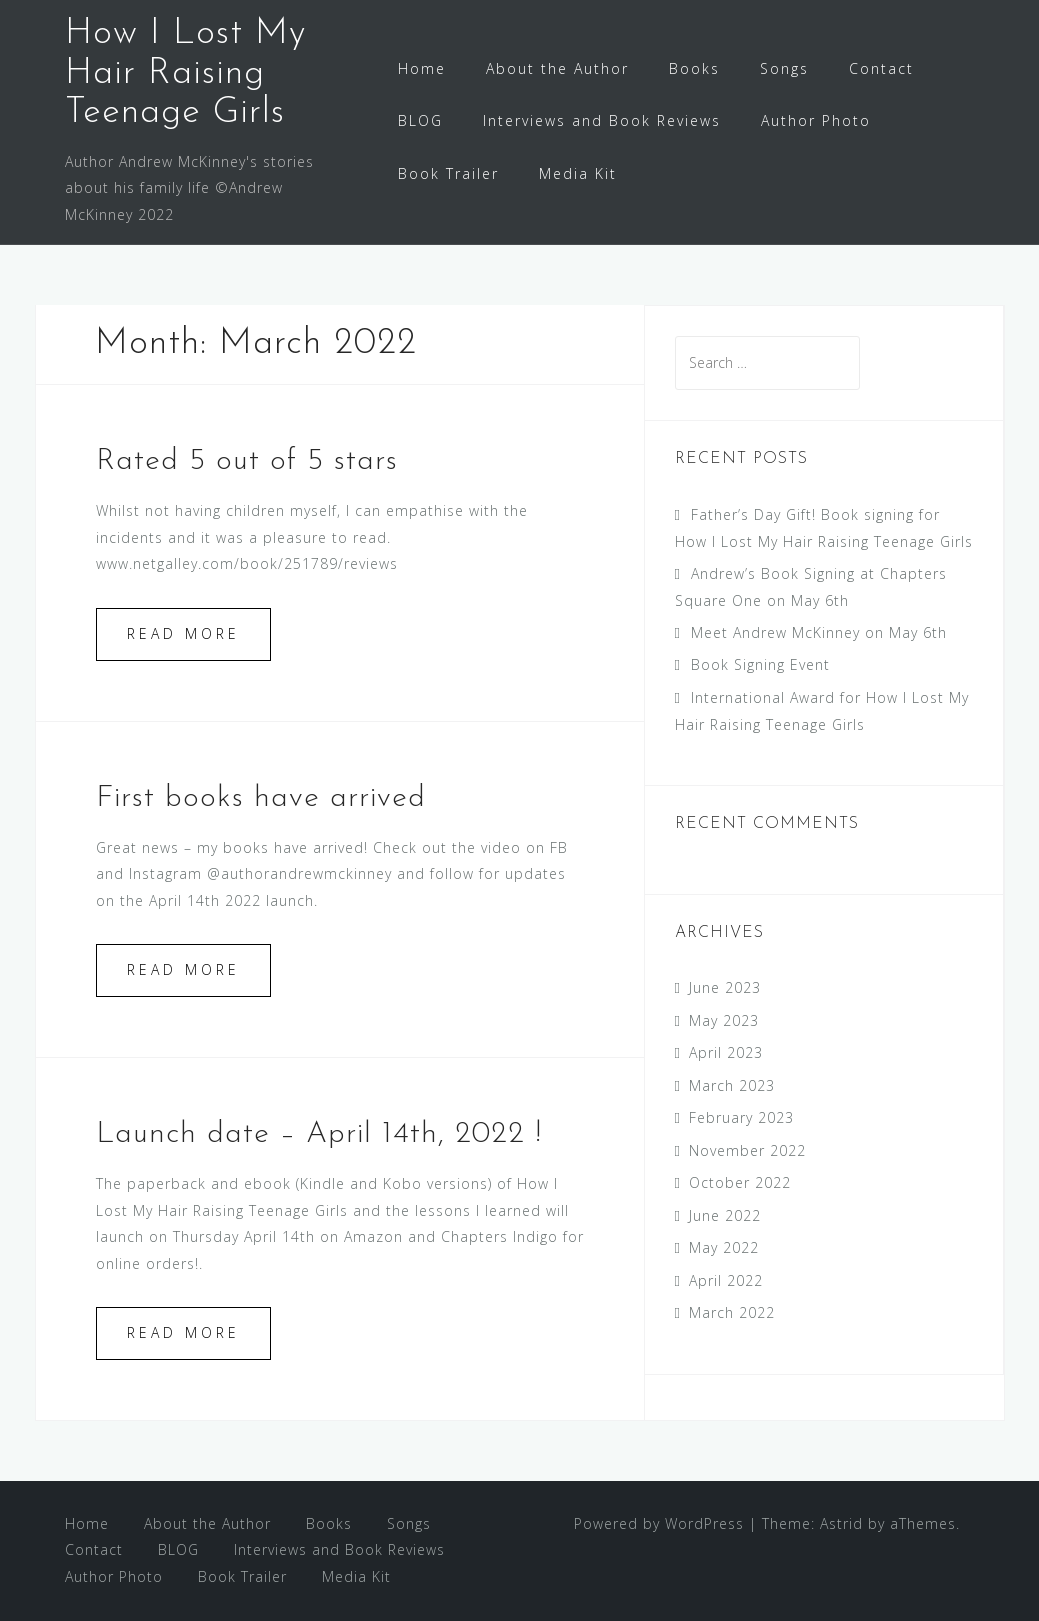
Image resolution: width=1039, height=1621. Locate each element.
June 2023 (725, 987)
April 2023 (726, 1052)
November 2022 (747, 1150)
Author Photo (816, 120)
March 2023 (732, 1085)
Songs (784, 68)
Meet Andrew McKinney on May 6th (819, 632)
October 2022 (740, 1182)
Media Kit (578, 173)
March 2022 (732, 1312)
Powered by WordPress (659, 1523)
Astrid (841, 1523)
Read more (183, 633)
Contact (881, 68)
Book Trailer (448, 173)
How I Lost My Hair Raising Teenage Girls (185, 73)
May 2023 (724, 1020)
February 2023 (741, 1117)
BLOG (420, 120)
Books (694, 68)
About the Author (557, 68)
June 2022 (725, 1215)
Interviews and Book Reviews (602, 120)
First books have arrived (261, 798)
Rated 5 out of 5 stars (247, 461)
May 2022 (724, 1247)
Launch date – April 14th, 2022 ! (319, 1134)
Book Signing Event (760, 664)
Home (422, 68)
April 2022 (726, 1280)
